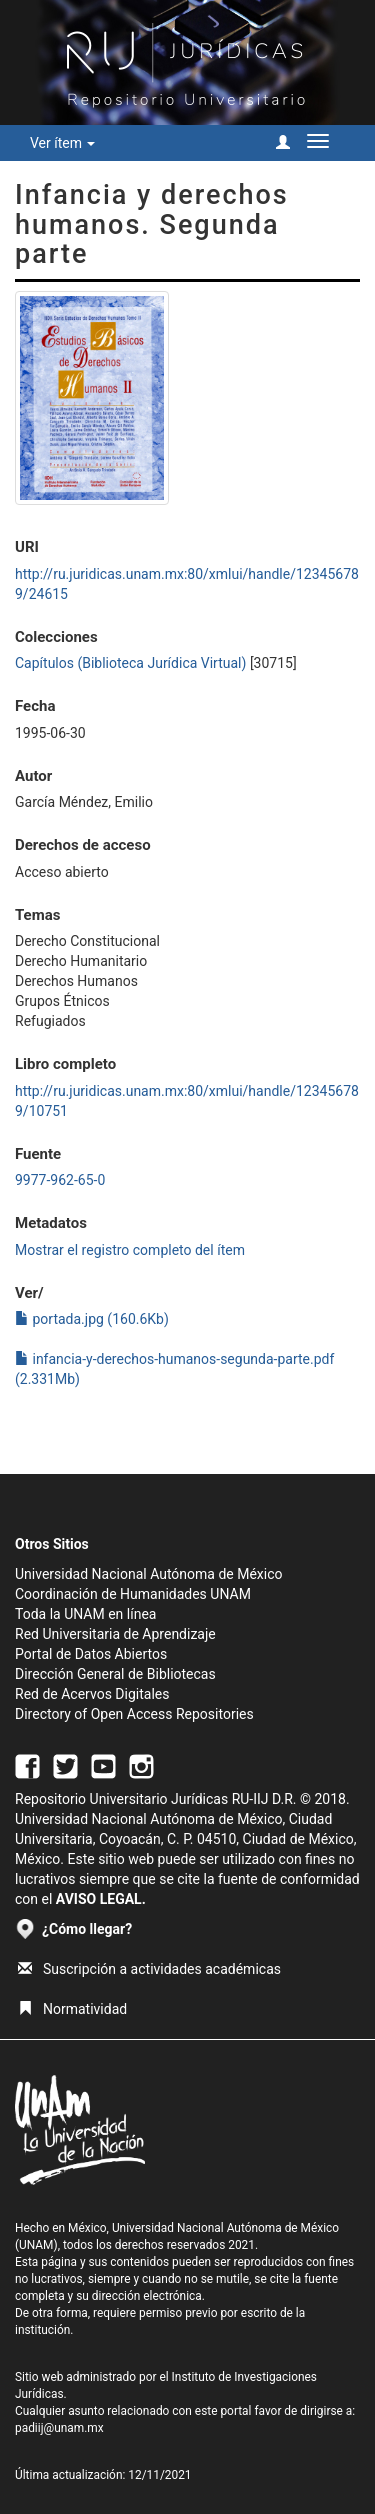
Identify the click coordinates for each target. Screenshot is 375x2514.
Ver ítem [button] (62, 143)
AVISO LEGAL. (101, 1899)
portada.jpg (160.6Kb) (92, 1319)
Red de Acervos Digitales (92, 1694)
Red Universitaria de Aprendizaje (115, 1634)
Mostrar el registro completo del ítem (130, 1250)
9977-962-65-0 (60, 1180)
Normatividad (72, 2009)
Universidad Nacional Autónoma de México (149, 1574)
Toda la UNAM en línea (85, 1614)
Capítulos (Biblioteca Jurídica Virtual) (130, 663)
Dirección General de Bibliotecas (115, 1674)
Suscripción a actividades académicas (149, 1969)
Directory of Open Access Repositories (134, 1714)
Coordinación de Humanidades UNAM (133, 1594)
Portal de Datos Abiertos (91, 1654)
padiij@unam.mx (59, 2428)
